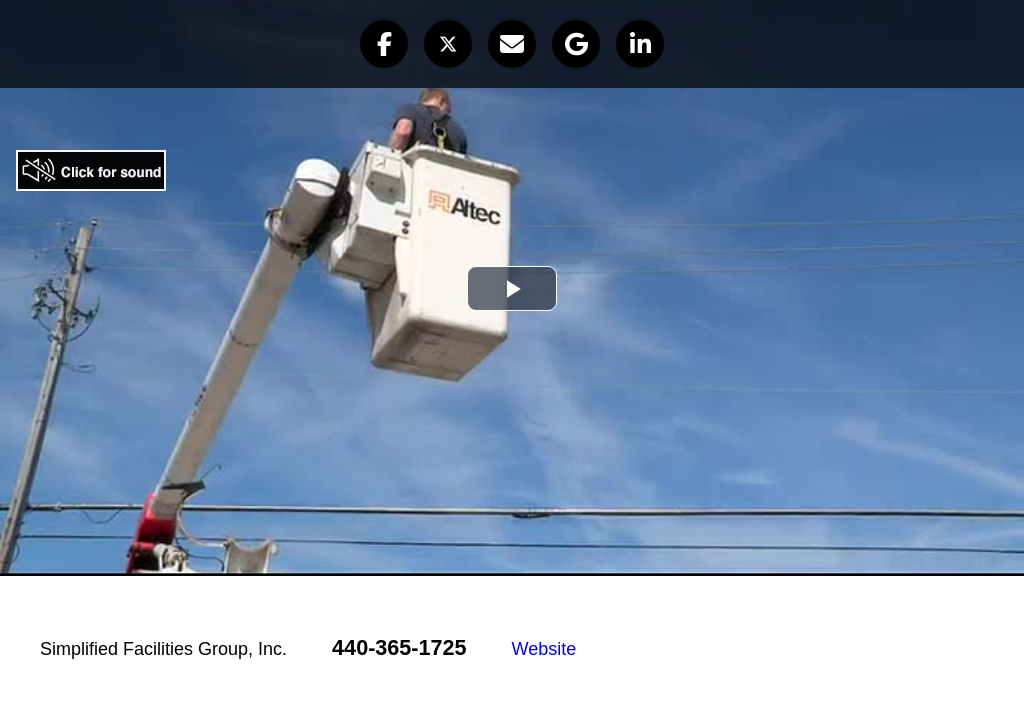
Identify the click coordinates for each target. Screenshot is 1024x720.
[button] (384, 44)
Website (544, 649)
